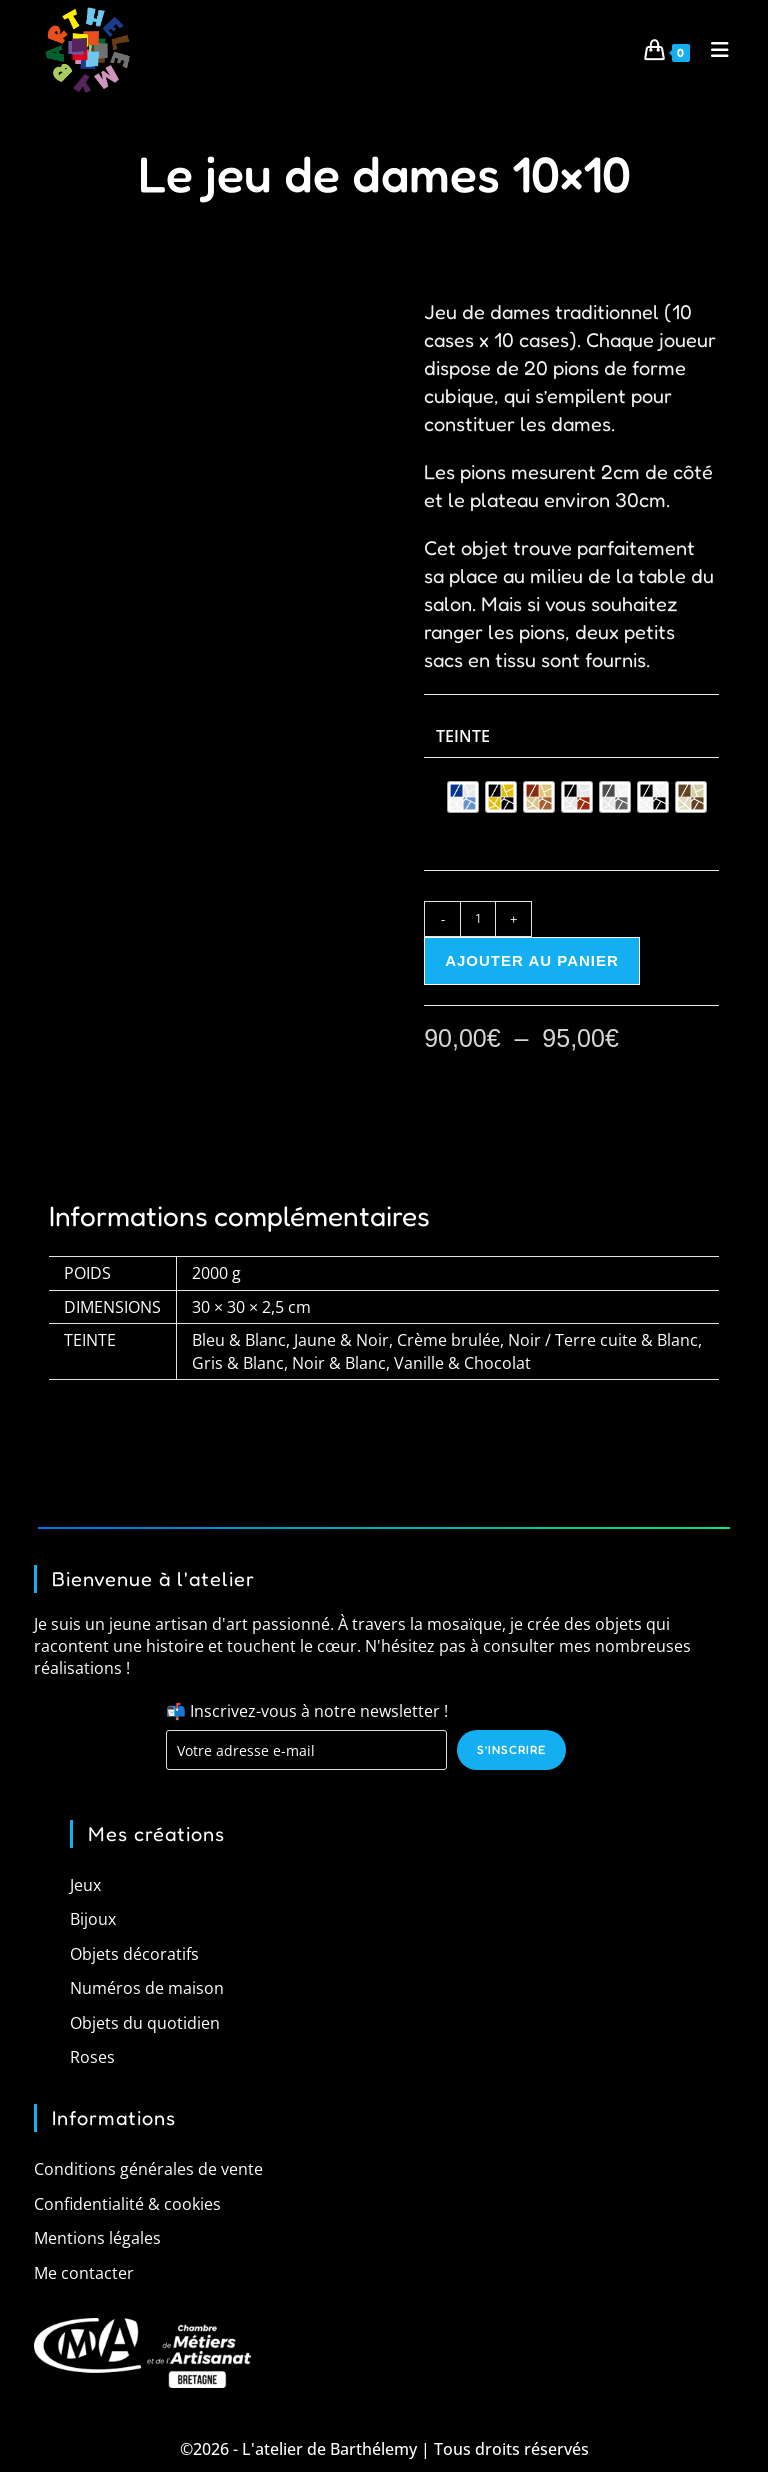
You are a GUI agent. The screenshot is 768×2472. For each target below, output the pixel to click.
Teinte (463, 736)
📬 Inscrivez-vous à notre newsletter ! (307, 1710)
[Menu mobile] (713, 50)
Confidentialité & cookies (127, 2204)
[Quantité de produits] (478, 919)
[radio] (463, 797)
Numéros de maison (147, 1988)
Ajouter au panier (532, 960)
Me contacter (84, 2272)
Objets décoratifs (134, 1954)
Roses (92, 2057)
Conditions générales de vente (148, 2169)
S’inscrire (511, 1749)
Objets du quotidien (145, 2022)
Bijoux (93, 1919)
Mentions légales (97, 2238)
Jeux (85, 1885)
